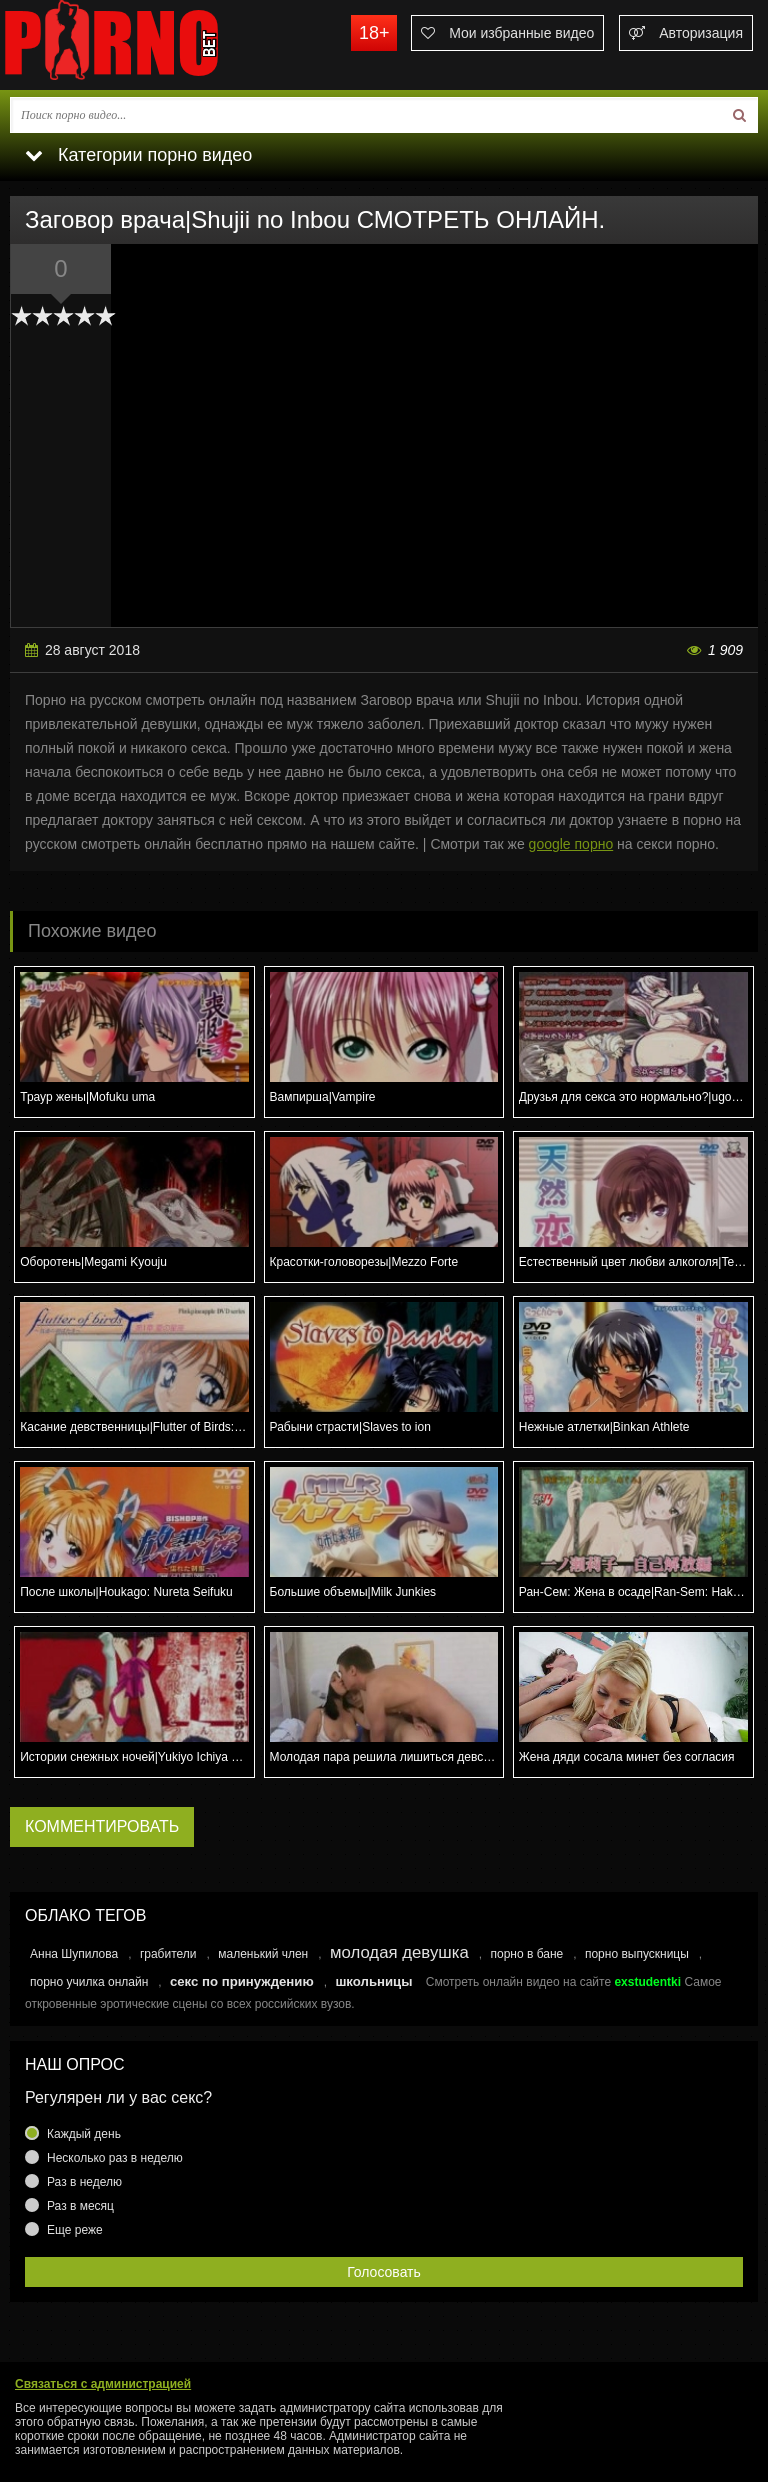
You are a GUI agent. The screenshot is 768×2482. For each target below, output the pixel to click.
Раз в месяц (80, 2206)
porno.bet (150, 45)
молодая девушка (399, 1952)
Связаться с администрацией (103, 2384)
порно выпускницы (637, 1954)
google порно (571, 844)
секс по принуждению (242, 1981)
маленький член (263, 1954)
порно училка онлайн (89, 1982)
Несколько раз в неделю (115, 2158)
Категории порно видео (138, 155)
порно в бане (526, 1954)
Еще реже (75, 2230)
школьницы (373, 1981)
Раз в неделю (84, 2182)
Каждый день (84, 2134)
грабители (168, 1954)
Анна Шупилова (74, 1954)
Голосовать (384, 2272)
